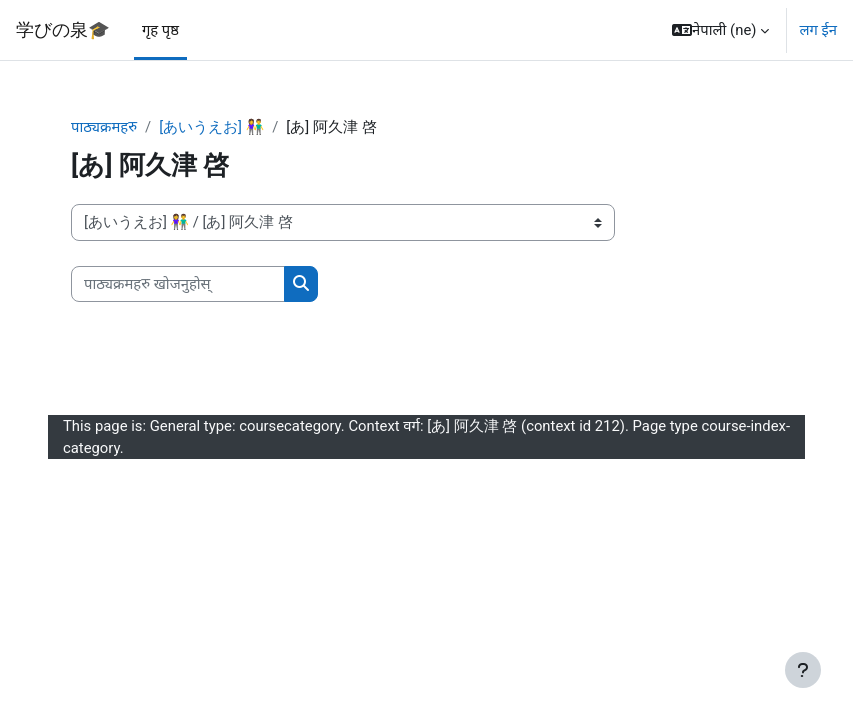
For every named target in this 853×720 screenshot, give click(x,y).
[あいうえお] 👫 (211, 127)
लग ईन (818, 30)
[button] (720, 30)
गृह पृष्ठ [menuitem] (160, 30)
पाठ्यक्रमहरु (104, 127)
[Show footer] (803, 670)
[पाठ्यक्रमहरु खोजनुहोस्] (178, 284)
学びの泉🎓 (63, 30)
